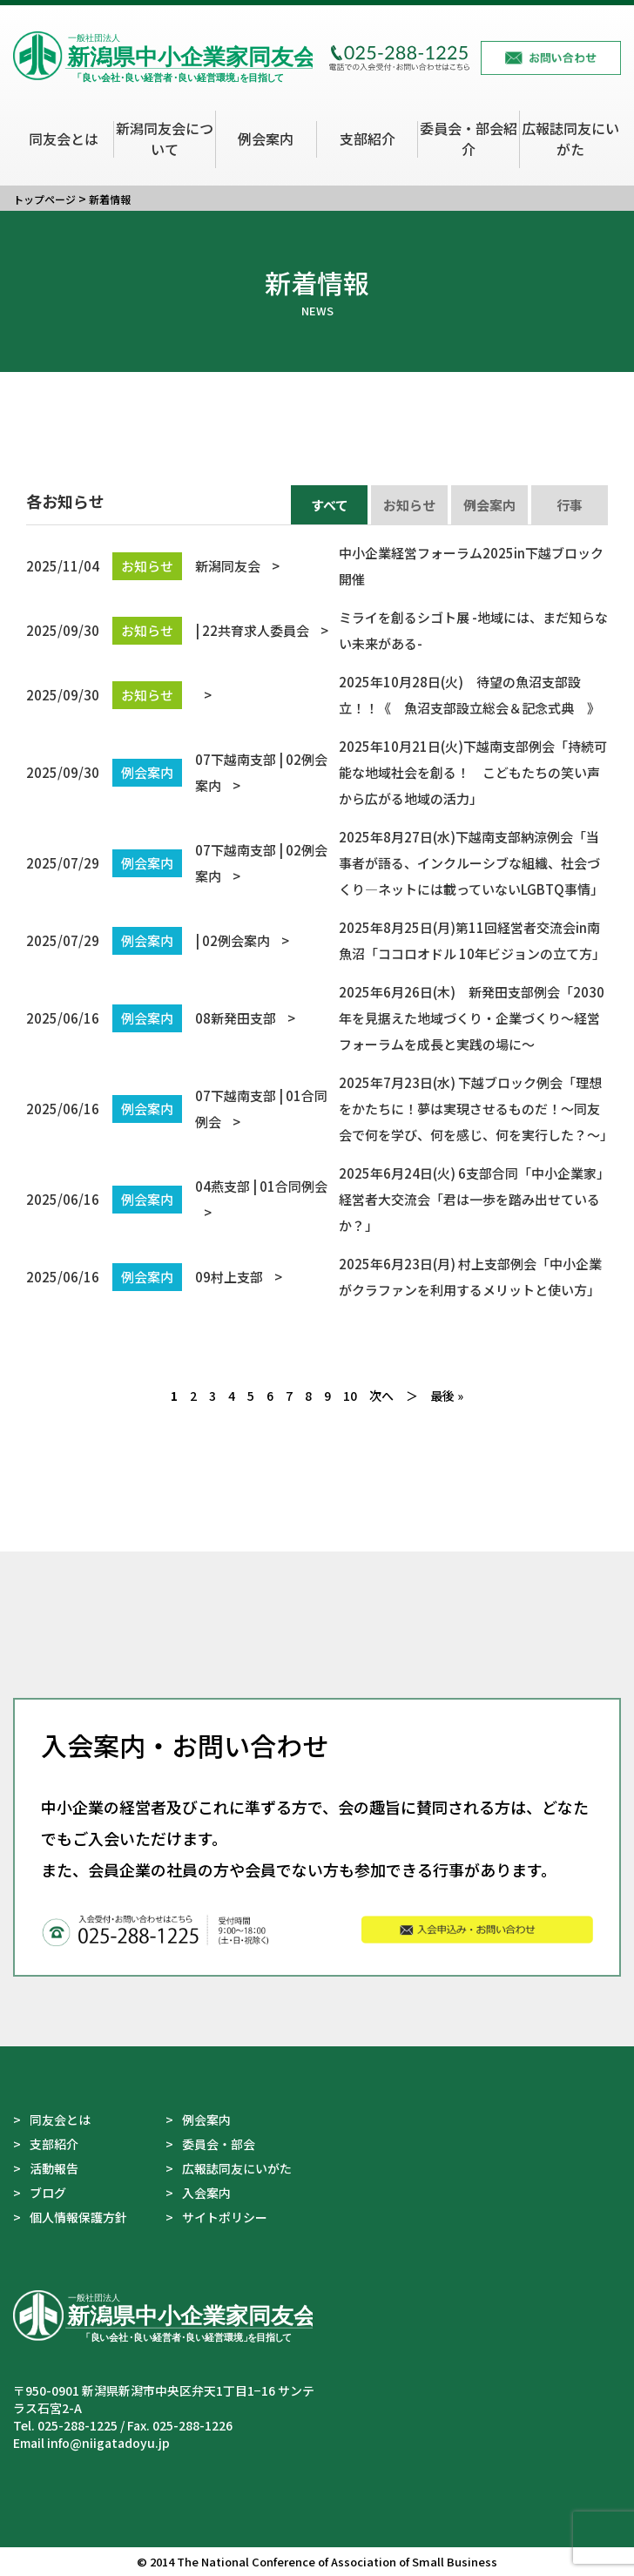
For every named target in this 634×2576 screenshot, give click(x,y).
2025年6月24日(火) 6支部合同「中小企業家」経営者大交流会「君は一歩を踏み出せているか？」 (315, 1199)
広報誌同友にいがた (570, 138)
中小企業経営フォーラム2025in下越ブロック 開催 (317, 566)
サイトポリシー (224, 2217)
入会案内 (206, 2192)
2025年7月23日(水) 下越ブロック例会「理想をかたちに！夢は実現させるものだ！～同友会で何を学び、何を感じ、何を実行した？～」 (317, 1108)
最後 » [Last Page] (446, 1395)
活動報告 (54, 2168)
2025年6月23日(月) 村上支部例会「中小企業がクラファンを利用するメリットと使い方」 (314, 1276)
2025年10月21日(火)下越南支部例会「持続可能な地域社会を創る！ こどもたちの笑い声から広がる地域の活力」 (316, 772)
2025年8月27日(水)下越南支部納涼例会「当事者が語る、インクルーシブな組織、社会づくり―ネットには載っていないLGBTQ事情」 (315, 863)
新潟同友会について (164, 138)
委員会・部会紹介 (468, 138)
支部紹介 (367, 138)
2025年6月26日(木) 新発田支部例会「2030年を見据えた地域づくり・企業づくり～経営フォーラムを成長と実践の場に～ (315, 1018)
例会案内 (265, 138)
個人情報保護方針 (78, 2217)
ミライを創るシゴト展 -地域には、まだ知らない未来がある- (317, 630)
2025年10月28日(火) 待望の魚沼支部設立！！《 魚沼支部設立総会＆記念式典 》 (313, 695)
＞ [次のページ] (412, 1395)
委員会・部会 (218, 2144)
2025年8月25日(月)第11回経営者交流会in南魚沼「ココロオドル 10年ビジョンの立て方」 (315, 940)
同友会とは (63, 138)
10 (350, 1395)
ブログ (48, 2192)
